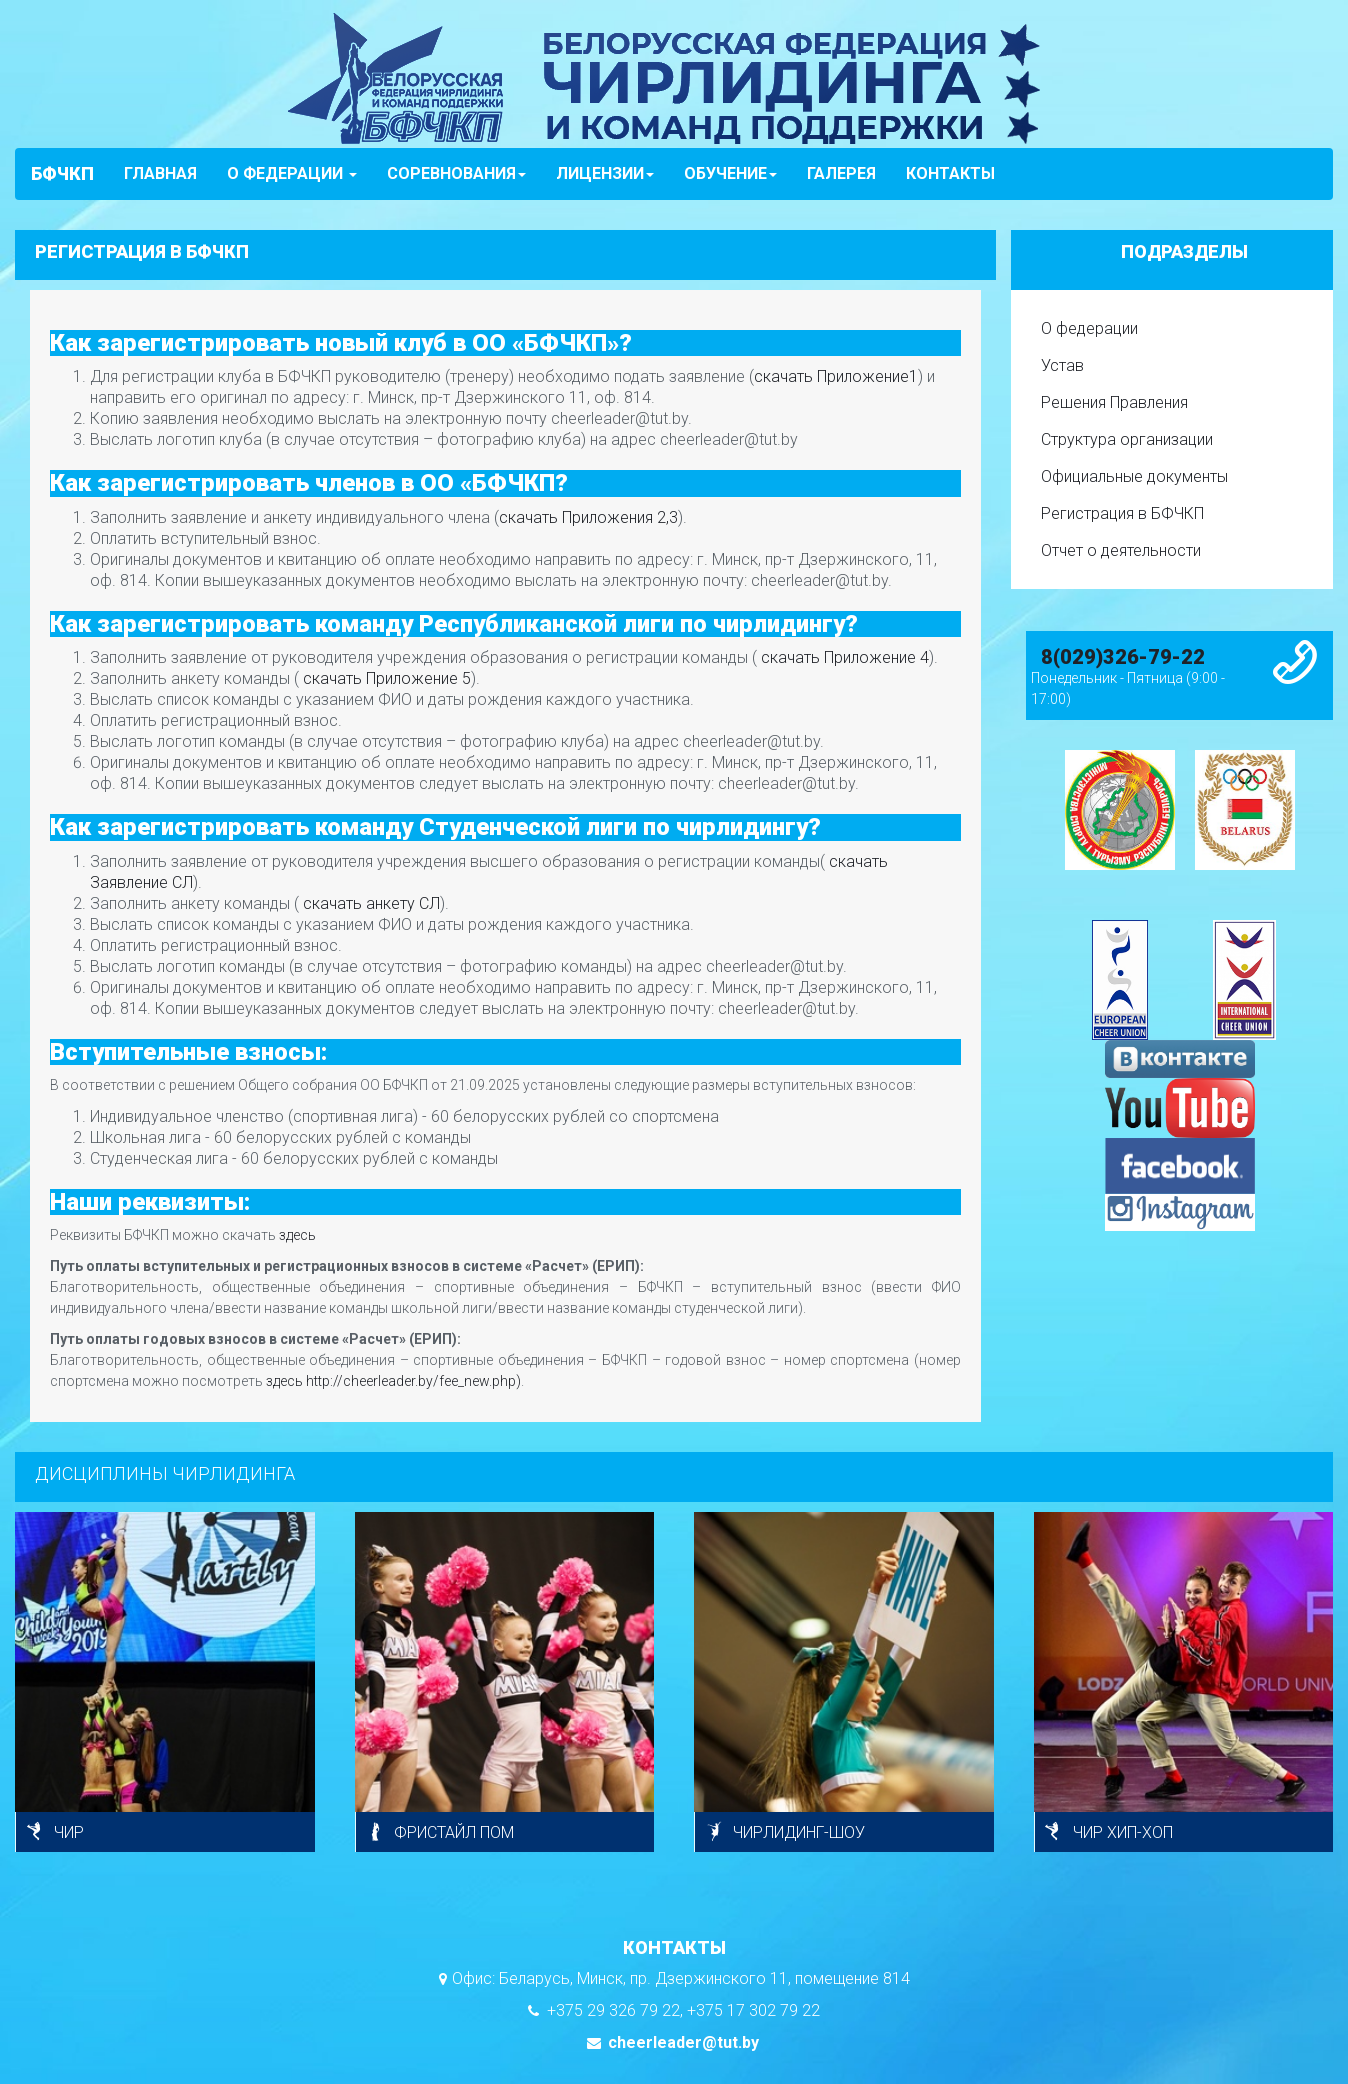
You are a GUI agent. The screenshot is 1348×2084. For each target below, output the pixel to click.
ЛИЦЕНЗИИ (605, 173)
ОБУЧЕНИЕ (730, 173)
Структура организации (1127, 439)
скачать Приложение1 (836, 376)
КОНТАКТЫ (950, 173)
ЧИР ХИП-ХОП (1123, 1832)
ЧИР (69, 1832)
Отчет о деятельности (1121, 550)
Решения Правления (1114, 402)
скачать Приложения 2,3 (588, 517)
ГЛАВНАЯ (160, 173)
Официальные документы (1134, 476)
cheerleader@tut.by (681, 2042)
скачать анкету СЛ (369, 903)
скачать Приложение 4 (843, 657)
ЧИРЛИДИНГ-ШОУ (799, 1832)
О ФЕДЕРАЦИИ (292, 173)
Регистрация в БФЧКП (1122, 513)
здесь (297, 1235)
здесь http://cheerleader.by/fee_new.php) (393, 1381)
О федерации (1089, 328)
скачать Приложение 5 (385, 678)
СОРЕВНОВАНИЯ (456, 173)
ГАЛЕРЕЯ (841, 173)
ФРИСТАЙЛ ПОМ (454, 1832)
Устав (1062, 365)
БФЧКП (62, 173)
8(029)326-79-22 (1123, 657)
